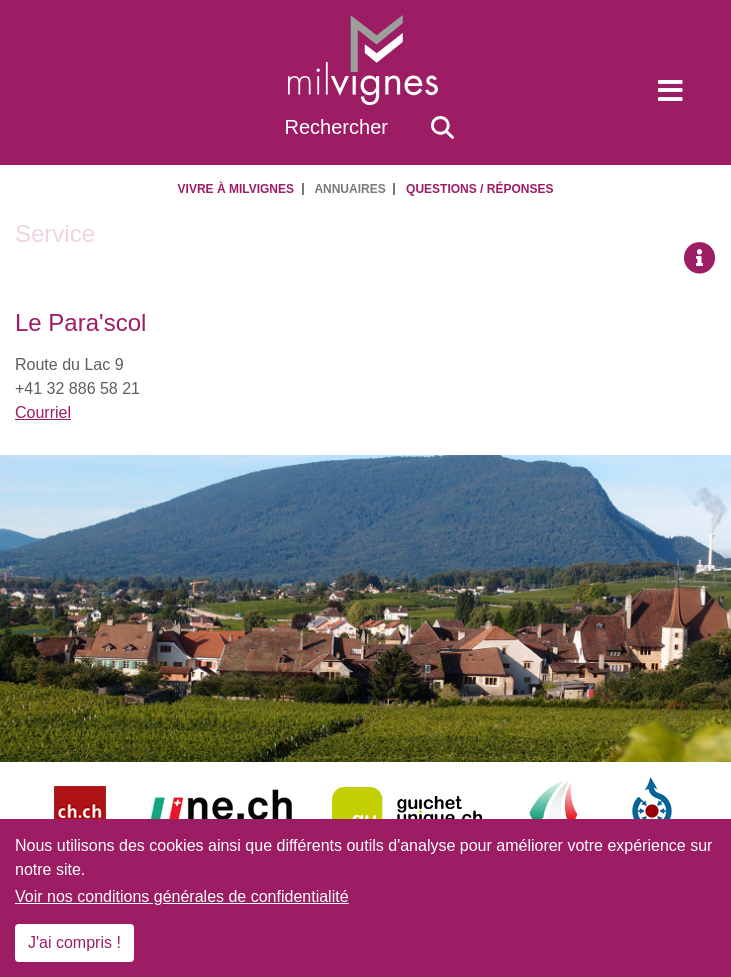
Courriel (43, 412)
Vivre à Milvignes (236, 189)
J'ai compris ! (74, 942)
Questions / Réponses (479, 189)
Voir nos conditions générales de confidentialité (182, 896)
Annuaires (349, 189)
